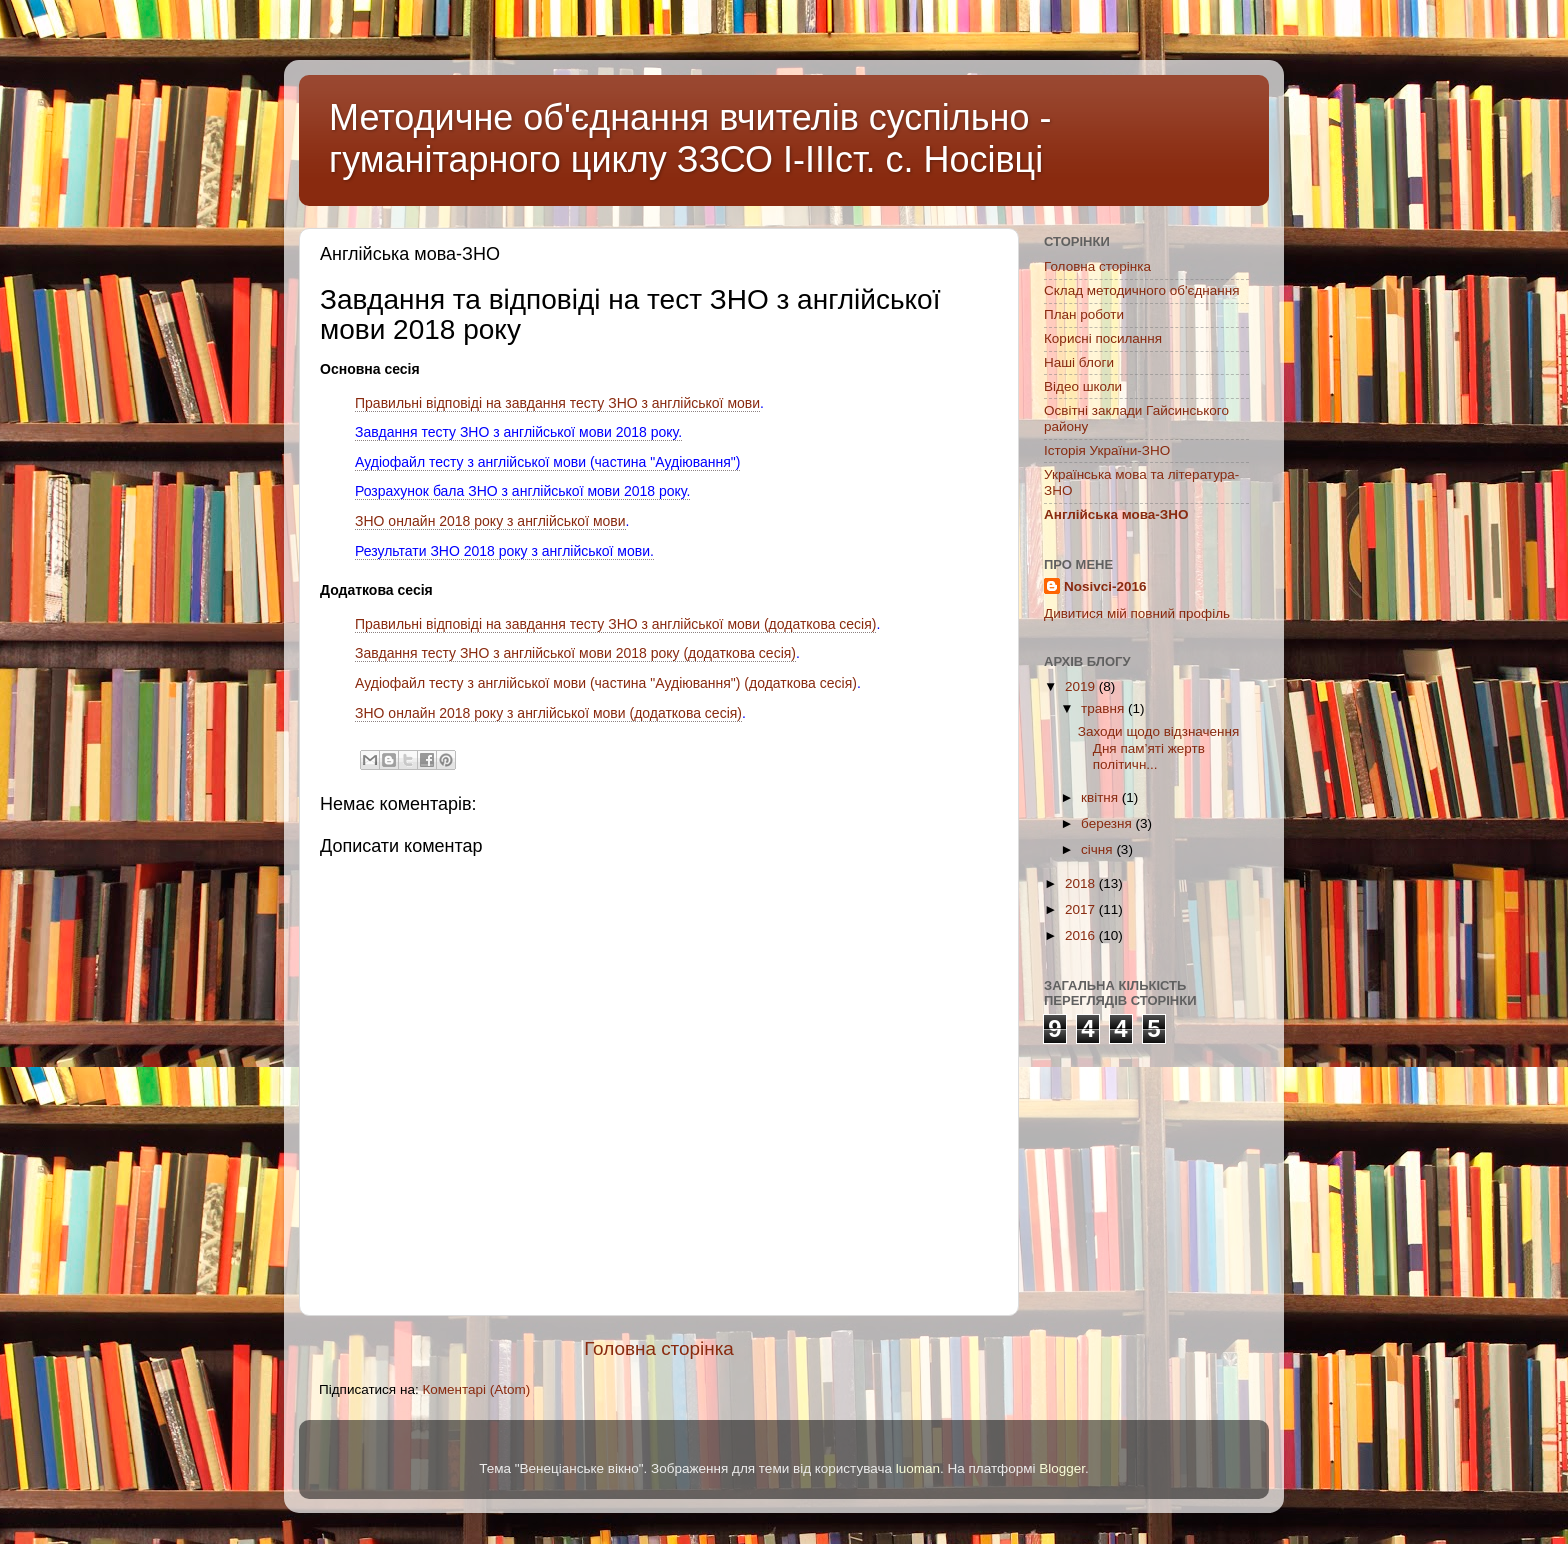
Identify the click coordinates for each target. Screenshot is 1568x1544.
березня (1108, 823)
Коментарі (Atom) (476, 1389)
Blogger (1062, 1468)
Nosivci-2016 (1105, 586)
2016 (1082, 935)
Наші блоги (1079, 362)
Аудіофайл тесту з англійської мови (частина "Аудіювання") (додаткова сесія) (606, 683)
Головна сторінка (659, 1348)
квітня (1101, 797)
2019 (1082, 686)
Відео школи (1083, 386)
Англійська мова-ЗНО (1116, 514)
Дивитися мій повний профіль (1137, 613)
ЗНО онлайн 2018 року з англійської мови (490, 521)
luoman (918, 1468)
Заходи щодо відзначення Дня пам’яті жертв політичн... (1159, 747)
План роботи (1084, 314)
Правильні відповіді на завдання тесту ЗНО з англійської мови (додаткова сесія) (615, 624)
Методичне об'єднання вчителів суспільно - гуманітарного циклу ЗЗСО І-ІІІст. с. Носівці (690, 138)
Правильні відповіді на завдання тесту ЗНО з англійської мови (557, 403)
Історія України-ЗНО (1107, 450)
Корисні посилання (1103, 338)
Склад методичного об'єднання (1141, 290)
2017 (1082, 909)
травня (1104, 708)
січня (1098, 849)
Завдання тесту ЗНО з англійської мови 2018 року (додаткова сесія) (575, 653)
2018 (1082, 883)
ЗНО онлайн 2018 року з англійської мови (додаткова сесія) (548, 713)
